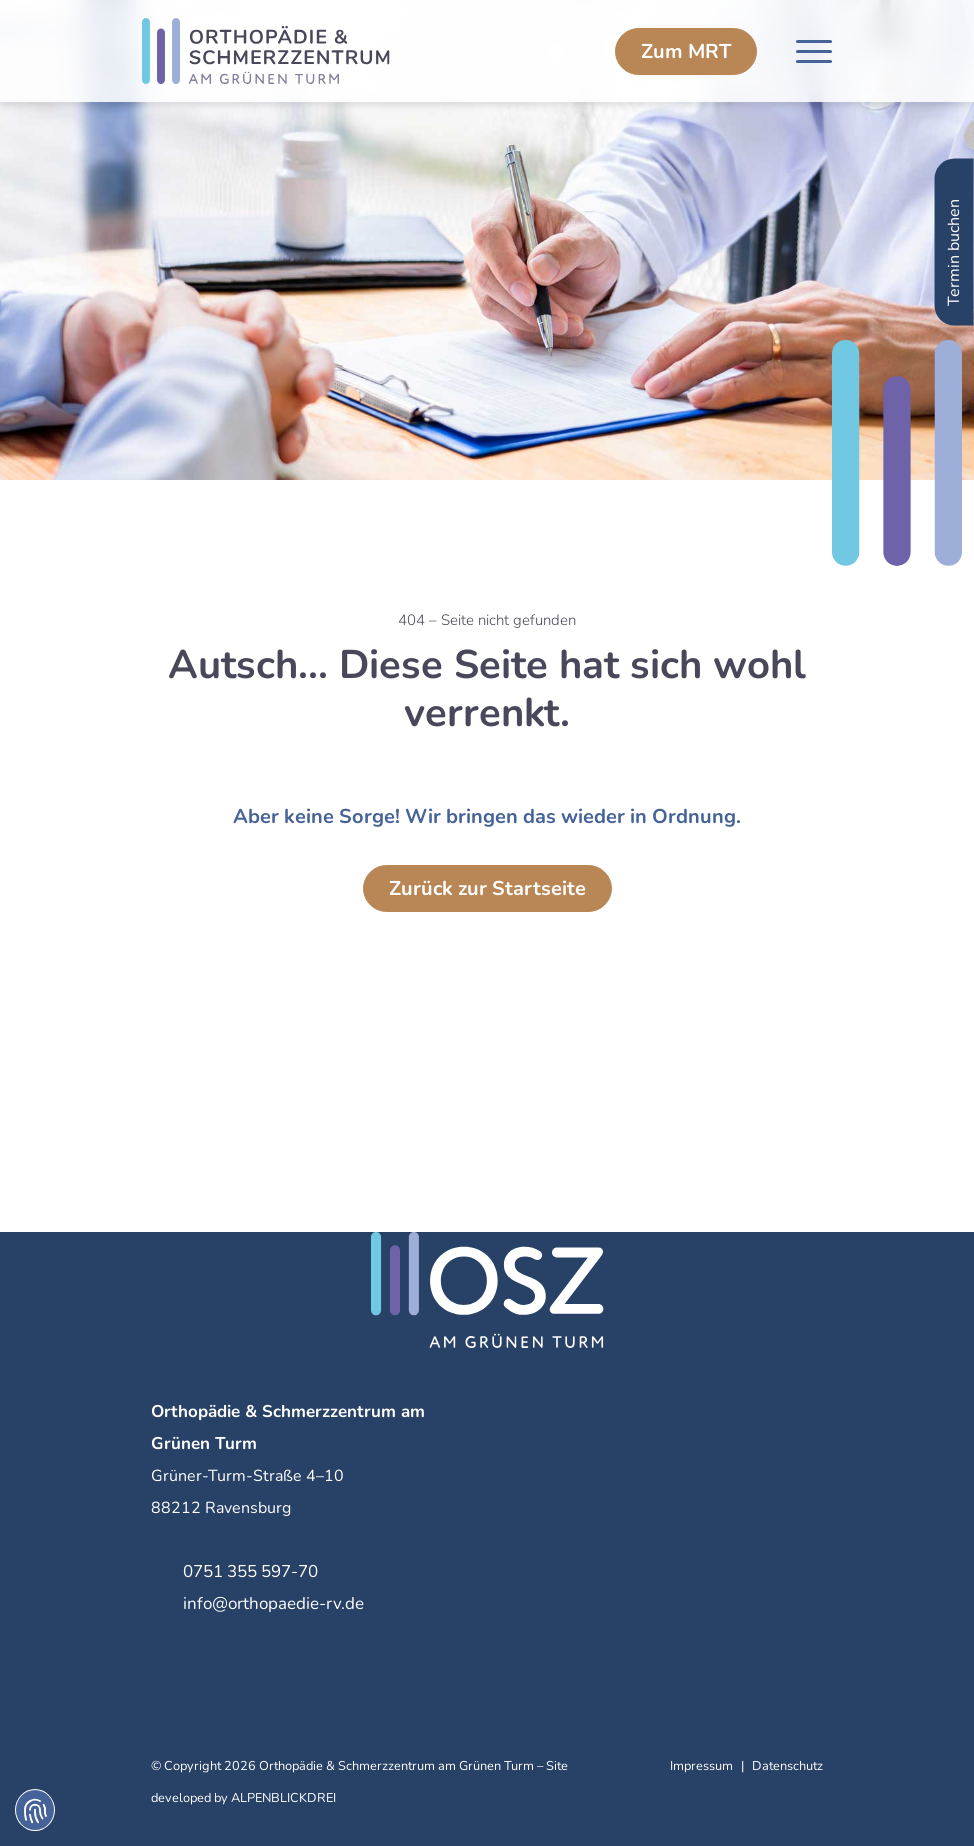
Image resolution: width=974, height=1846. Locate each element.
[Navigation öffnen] (814, 51)
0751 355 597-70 (250, 1571)
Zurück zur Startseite (487, 888)
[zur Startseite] (284, 51)
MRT (686, 51)
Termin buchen (954, 232)
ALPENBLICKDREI (283, 1798)
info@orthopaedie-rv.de (273, 1603)
